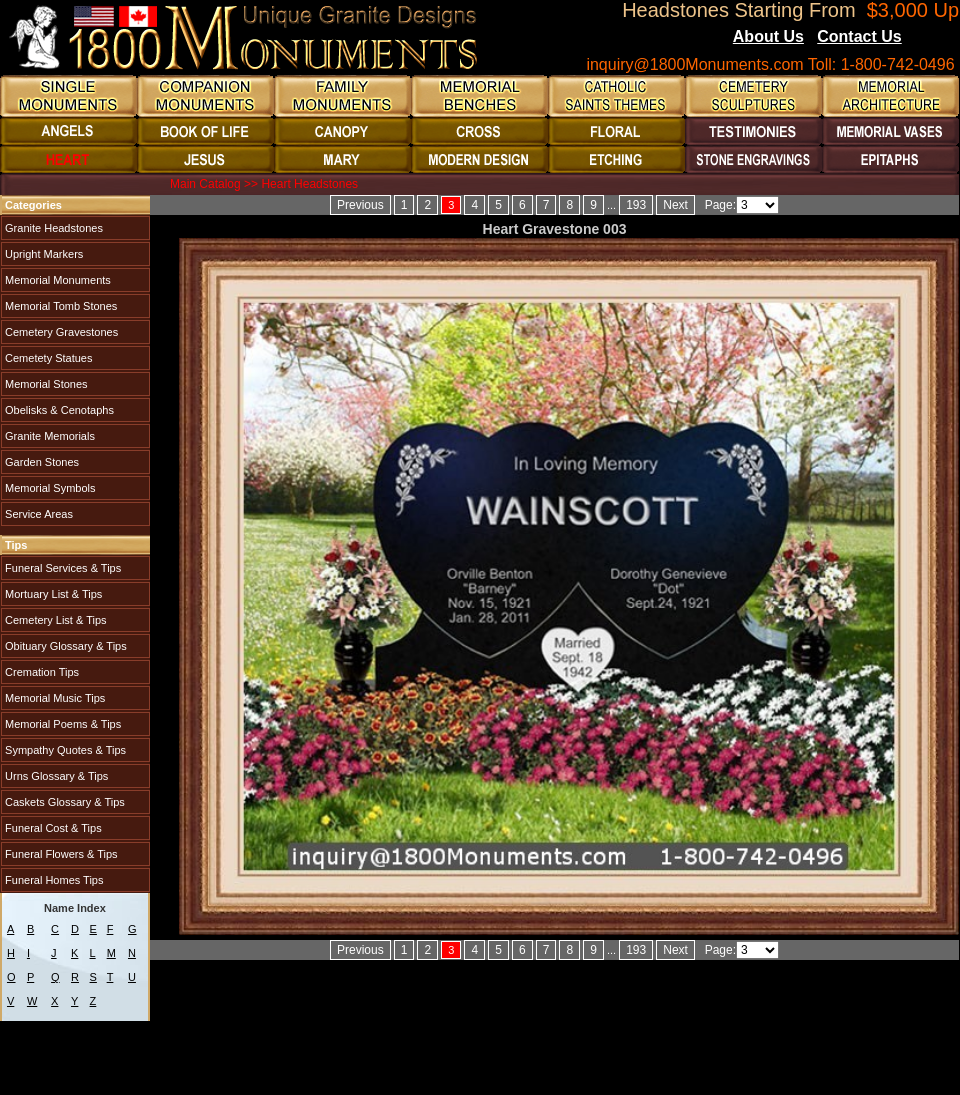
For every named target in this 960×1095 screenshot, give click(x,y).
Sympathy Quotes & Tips (64, 750)
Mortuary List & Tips (52, 594)
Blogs (929, 38)
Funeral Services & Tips (61, 568)
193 (636, 205)
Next (675, 205)
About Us (768, 36)
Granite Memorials (48, 436)
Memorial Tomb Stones (59, 306)
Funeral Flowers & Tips (60, 854)
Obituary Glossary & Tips (64, 646)
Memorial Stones (45, 384)
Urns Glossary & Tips (55, 776)
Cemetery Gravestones (60, 332)
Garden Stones (40, 462)
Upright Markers (42, 254)
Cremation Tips (40, 672)
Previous (360, 205)
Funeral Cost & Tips (52, 828)
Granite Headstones (52, 228)
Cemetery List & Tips (54, 620)
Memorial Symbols (49, 488)
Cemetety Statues (47, 358)
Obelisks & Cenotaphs (58, 410)
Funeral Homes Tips (52, 880)
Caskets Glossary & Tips (63, 802)
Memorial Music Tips (53, 698)
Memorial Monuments (56, 280)
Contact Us (859, 36)
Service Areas (37, 514)
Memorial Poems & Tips (61, 724)
